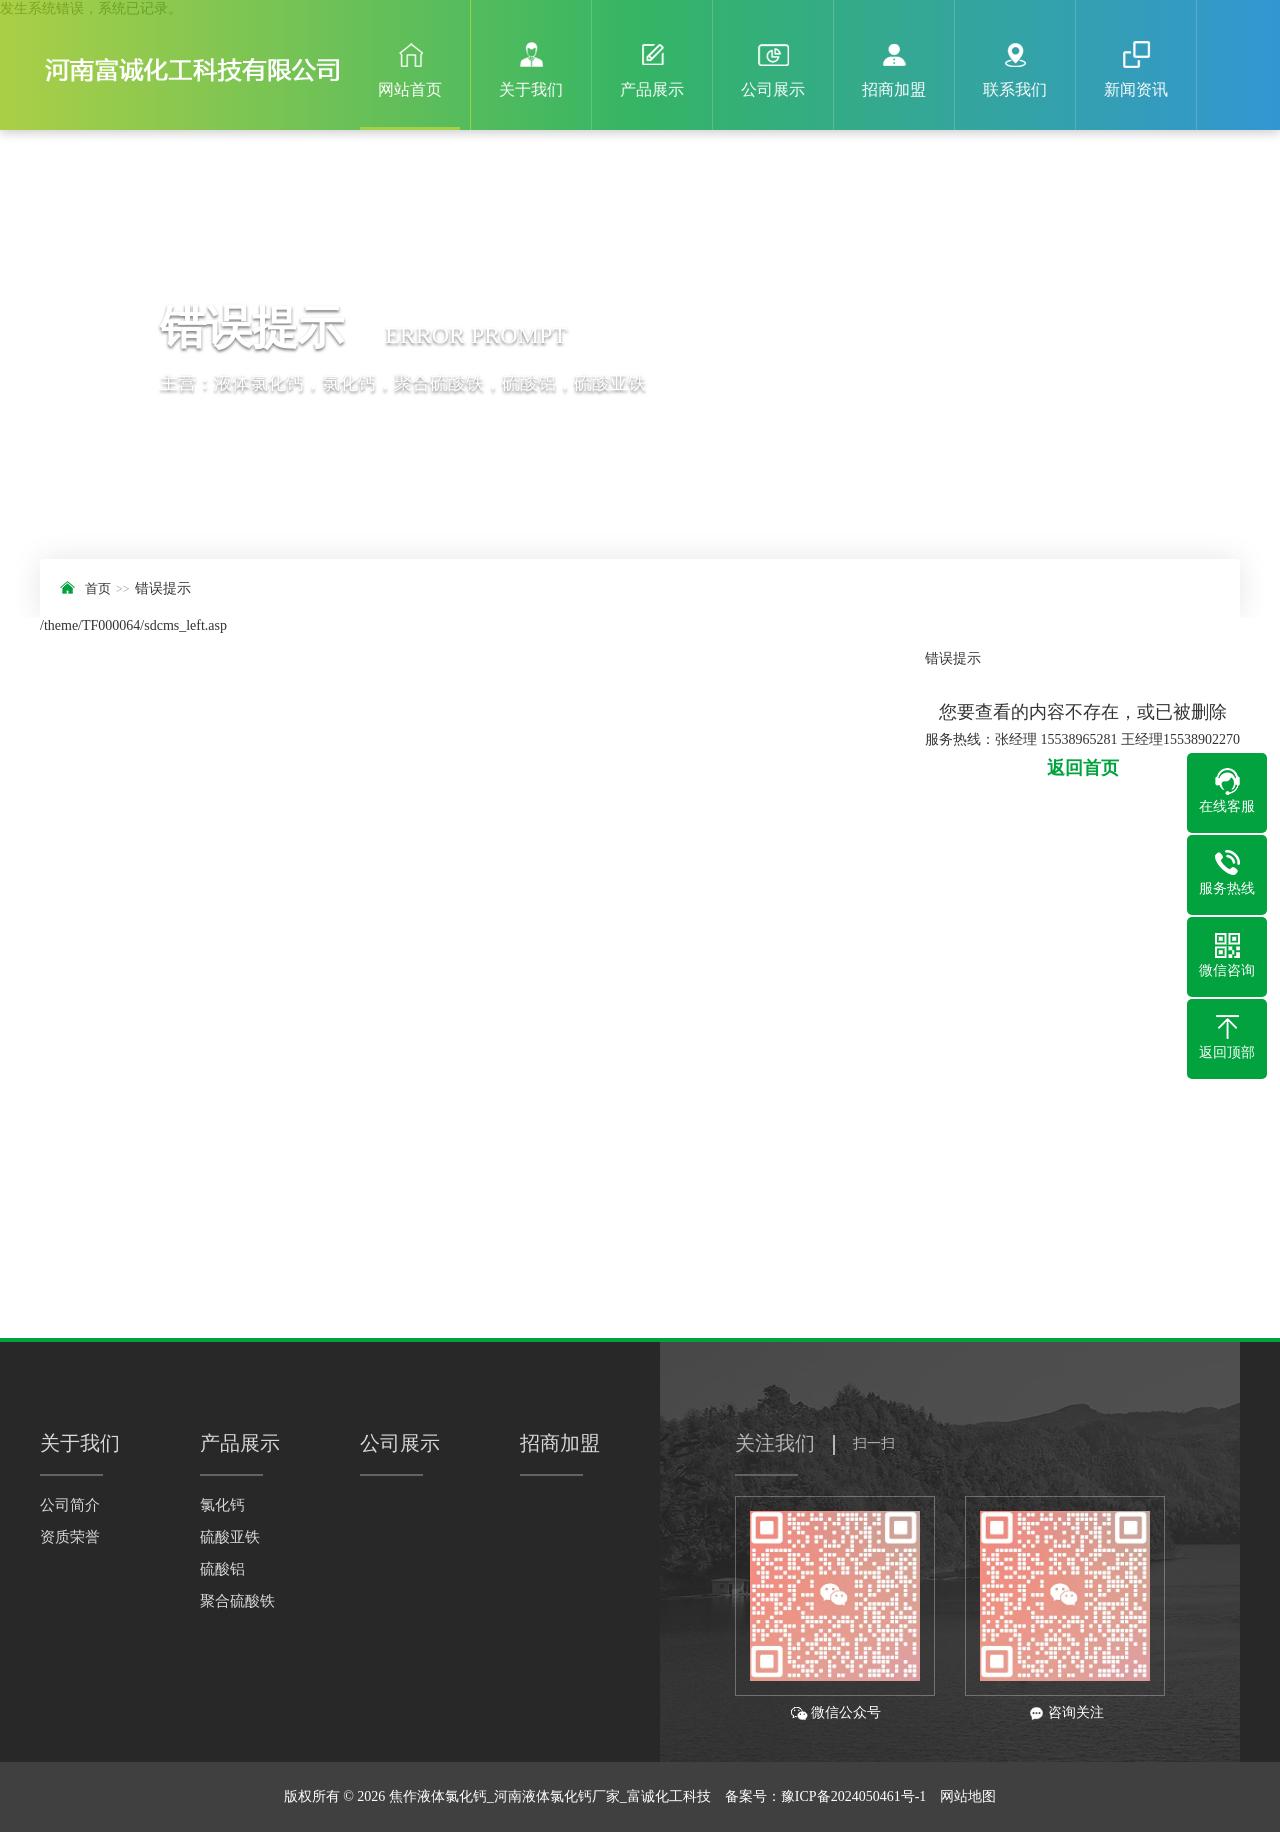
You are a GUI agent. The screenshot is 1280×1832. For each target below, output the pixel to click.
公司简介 (70, 1505)
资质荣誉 (70, 1537)
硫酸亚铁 (230, 1537)
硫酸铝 (222, 1569)
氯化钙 (222, 1505)
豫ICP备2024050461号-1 (853, 1796)
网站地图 (968, 1796)
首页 (98, 588)
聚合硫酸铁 (237, 1601)
